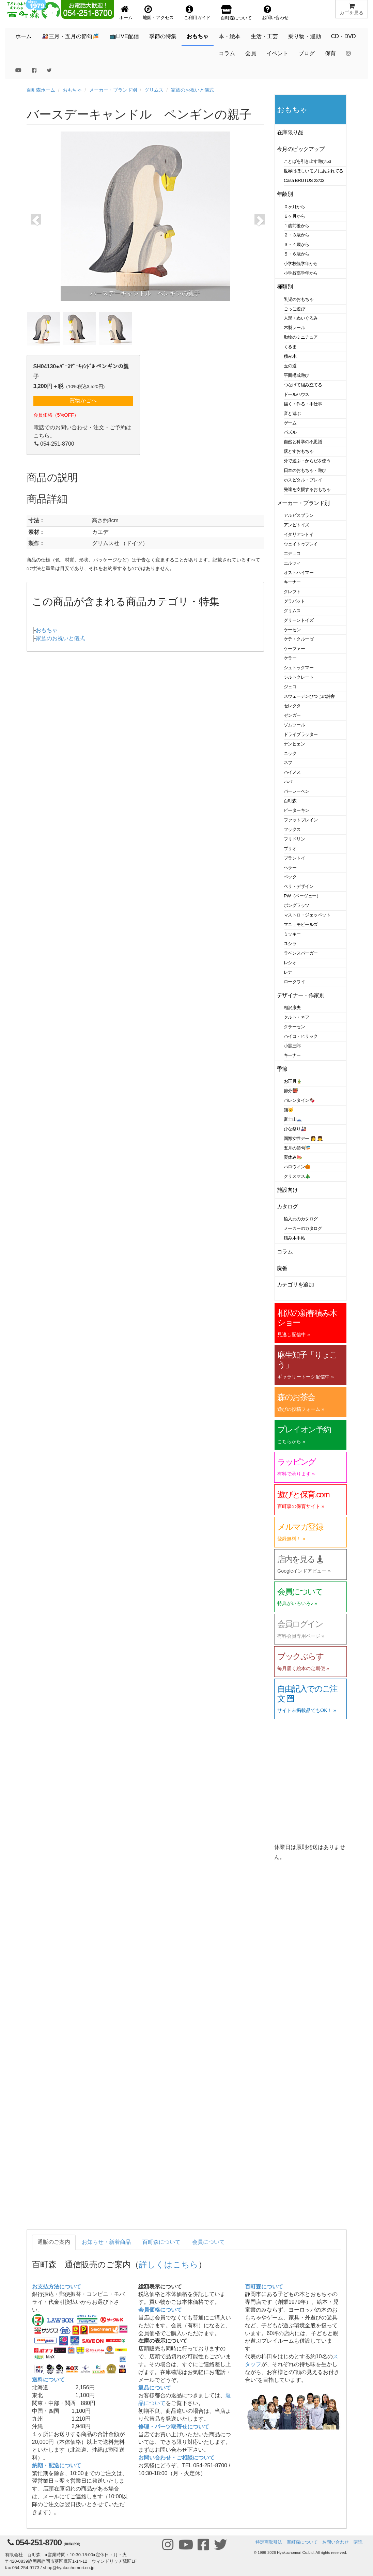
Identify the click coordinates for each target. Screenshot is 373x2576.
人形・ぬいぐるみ (301, 318)
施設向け (287, 1190)
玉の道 (290, 365)
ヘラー (290, 867)
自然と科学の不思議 (303, 441)
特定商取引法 (268, 2542)
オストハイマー (298, 572)
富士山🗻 (293, 1119)
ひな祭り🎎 (295, 1128)
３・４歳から (296, 244)
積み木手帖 (294, 1237)
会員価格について (160, 2310)
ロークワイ (294, 981)
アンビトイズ (296, 524)
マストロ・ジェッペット (307, 914)
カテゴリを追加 (295, 1284)
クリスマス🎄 (297, 1176)
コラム (227, 53)
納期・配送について (56, 2465)
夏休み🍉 (293, 1157)
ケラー (290, 658)
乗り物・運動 (304, 36)
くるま (290, 346)
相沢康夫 (292, 1007)
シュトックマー (298, 667)
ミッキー (292, 934)
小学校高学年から (301, 273)
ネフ (288, 762)
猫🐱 (289, 1109)
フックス (292, 829)
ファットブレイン (301, 819)
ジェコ (290, 686)
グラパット (294, 601)
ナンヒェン (294, 743)
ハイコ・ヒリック (301, 1036)
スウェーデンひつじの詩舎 (309, 696)
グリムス (154, 90)
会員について (208, 2242)
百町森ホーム (41, 90)
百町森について (161, 2242)
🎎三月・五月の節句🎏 (70, 36)
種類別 (285, 287)
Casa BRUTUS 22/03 (304, 180)
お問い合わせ (335, 2542)
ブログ (306, 53)
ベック (290, 876)
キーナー (292, 582)
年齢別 (285, 194)
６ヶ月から (294, 216)
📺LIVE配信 (124, 36)
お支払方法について (56, 2286)
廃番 (282, 1268)
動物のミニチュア (301, 337)
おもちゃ (197, 36)
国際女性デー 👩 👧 (303, 1138)
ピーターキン (296, 810)
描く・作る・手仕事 (303, 403)
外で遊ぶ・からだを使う (307, 460)
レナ (288, 972)
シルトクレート (298, 677)
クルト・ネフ (296, 1017)
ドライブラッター (301, 734)
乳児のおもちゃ (298, 299)
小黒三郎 (292, 1045)
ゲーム (290, 423)
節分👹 (291, 1090)
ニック (290, 753)
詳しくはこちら (168, 2264)
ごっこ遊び (294, 308)
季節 (282, 1069)
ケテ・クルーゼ (298, 639)
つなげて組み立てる (303, 384)
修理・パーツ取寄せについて (173, 2427)
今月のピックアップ (300, 149)
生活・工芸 (264, 36)
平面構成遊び (296, 375)
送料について (48, 2379)
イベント (277, 53)
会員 (250, 53)
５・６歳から (296, 254)
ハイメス (292, 772)
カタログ (287, 1206)
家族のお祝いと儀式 (192, 90)
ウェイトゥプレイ (301, 543)
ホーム (23, 36)
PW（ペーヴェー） (302, 895)
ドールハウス (296, 394)
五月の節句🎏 (297, 1148)
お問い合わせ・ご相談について (176, 2458)
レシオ (290, 962)
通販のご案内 (53, 2242)
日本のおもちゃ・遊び (305, 470)
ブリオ (290, 848)
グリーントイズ (298, 620)
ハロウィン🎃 (297, 1166)
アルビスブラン (298, 515)
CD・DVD (343, 36)
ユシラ (290, 943)
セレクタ (292, 705)
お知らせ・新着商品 (106, 2242)
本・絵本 (229, 36)
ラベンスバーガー (301, 953)
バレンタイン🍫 (299, 1100)
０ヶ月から (294, 206)
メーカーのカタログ (303, 1228)
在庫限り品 (290, 132)
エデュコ (292, 553)
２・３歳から (296, 234)
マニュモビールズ (301, 924)
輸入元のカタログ (301, 1218)
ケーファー (294, 648)
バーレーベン (296, 791)
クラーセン (294, 1026)
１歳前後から (296, 225)
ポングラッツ (296, 905)
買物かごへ (83, 400)
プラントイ (294, 858)
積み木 (290, 356)
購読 (358, 2542)
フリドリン (294, 839)
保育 (330, 53)
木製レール (294, 327)
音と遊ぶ (292, 413)
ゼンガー (292, 715)
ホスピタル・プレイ (303, 479)
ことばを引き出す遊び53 (307, 161)
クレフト (292, 591)
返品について (154, 2388)
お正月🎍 (293, 1081)
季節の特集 (162, 36)
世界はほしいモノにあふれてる (313, 170)
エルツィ (292, 563)
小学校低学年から (301, 263)
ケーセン (292, 629)
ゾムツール (294, 724)
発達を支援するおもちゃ (307, 489)
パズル (290, 432)
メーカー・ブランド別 (113, 90)
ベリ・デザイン (298, 886)
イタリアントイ (298, 534)
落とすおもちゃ (298, 451)
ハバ (288, 781)
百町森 (290, 800)
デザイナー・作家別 (300, 995)
